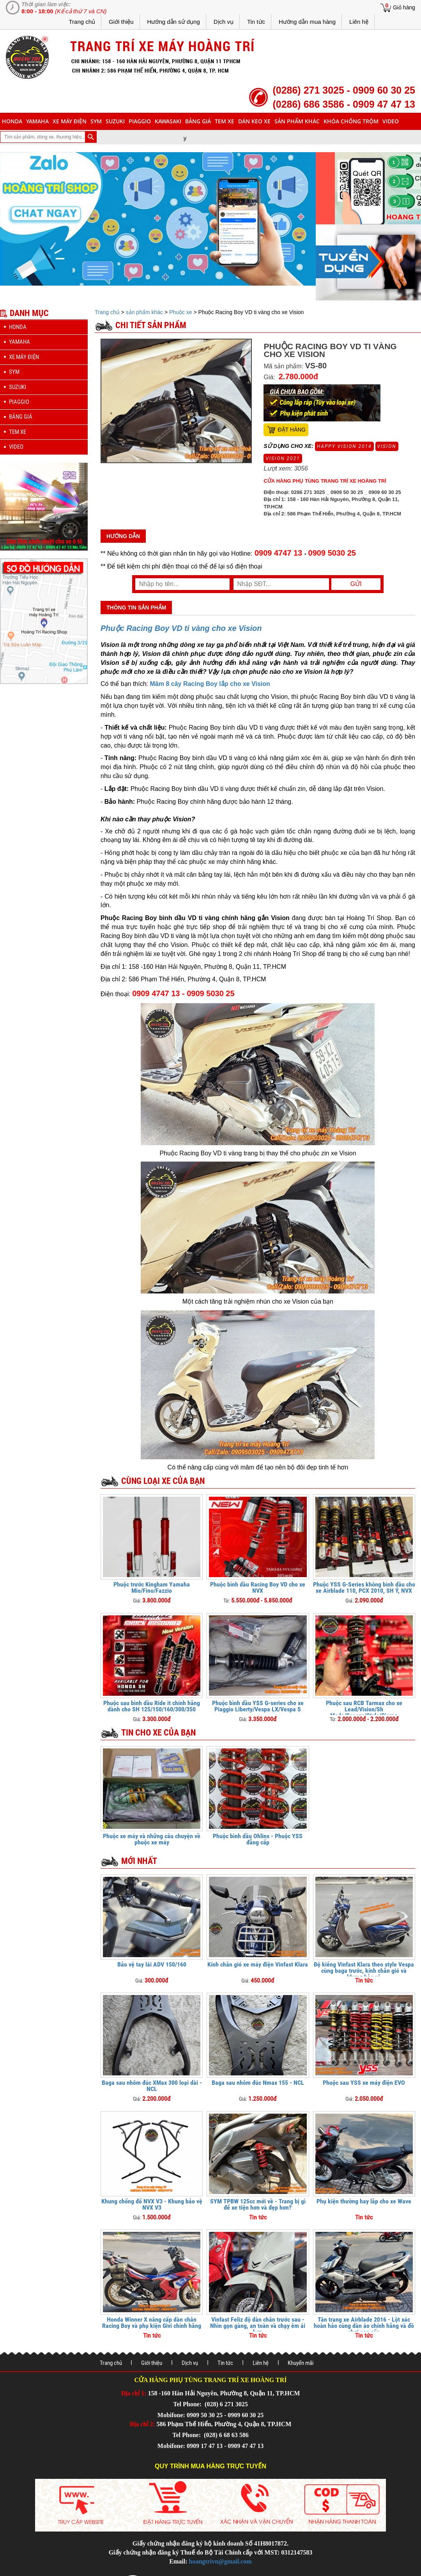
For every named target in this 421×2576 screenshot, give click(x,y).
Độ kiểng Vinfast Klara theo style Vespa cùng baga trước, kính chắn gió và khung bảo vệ (364, 1971)
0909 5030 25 (332, 553)
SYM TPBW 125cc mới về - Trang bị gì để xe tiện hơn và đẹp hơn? (258, 2204)
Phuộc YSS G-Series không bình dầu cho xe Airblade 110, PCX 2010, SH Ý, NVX (364, 1587)
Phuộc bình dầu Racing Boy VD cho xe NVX (257, 1587)
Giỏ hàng (404, 7)
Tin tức (256, 21)
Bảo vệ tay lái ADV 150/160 (151, 1964)
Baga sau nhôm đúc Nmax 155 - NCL (258, 2082)
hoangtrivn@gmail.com (220, 2561)
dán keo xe (254, 121)
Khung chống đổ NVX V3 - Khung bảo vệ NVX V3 (151, 2204)
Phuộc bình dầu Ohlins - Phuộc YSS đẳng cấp (257, 1839)
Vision (386, 446)
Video (390, 121)
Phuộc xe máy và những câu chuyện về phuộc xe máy (151, 1839)
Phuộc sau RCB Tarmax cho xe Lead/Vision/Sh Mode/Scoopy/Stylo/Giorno (364, 1709)
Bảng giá (198, 121)
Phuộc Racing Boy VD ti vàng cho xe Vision (181, 628)
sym (96, 121)
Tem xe (224, 121)
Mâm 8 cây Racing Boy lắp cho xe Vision (210, 683)
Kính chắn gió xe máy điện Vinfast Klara (257, 1964)
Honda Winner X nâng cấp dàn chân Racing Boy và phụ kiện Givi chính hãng (151, 2322)
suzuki (115, 121)
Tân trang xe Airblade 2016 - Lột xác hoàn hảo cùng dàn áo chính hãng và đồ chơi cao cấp (364, 2326)
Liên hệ (358, 21)
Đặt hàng (292, 429)
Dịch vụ (223, 21)
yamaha (37, 121)
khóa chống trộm (351, 121)
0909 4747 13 (278, 553)
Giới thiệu (121, 21)
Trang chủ (82, 21)
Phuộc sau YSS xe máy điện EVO (364, 2082)
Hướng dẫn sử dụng (173, 21)
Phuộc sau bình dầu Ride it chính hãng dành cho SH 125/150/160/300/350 (151, 1706)
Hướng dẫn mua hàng (307, 21)
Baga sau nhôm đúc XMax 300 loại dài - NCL (152, 2086)
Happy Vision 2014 (344, 446)
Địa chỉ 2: (142, 2424)
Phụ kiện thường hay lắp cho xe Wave (364, 2201)
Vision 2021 (282, 458)
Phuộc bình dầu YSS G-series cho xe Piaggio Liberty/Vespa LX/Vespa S (258, 1706)
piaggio (140, 121)
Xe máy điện (70, 121)
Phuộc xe (180, 312)
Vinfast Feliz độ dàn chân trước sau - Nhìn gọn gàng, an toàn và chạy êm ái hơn (257, 2326)
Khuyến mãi (300, 2362)
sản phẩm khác (297, 121)
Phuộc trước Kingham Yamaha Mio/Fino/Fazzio (151, 1587)
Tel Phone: (188, 2404)
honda (12, 121)
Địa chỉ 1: (134, 2393)
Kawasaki (168, 121)
